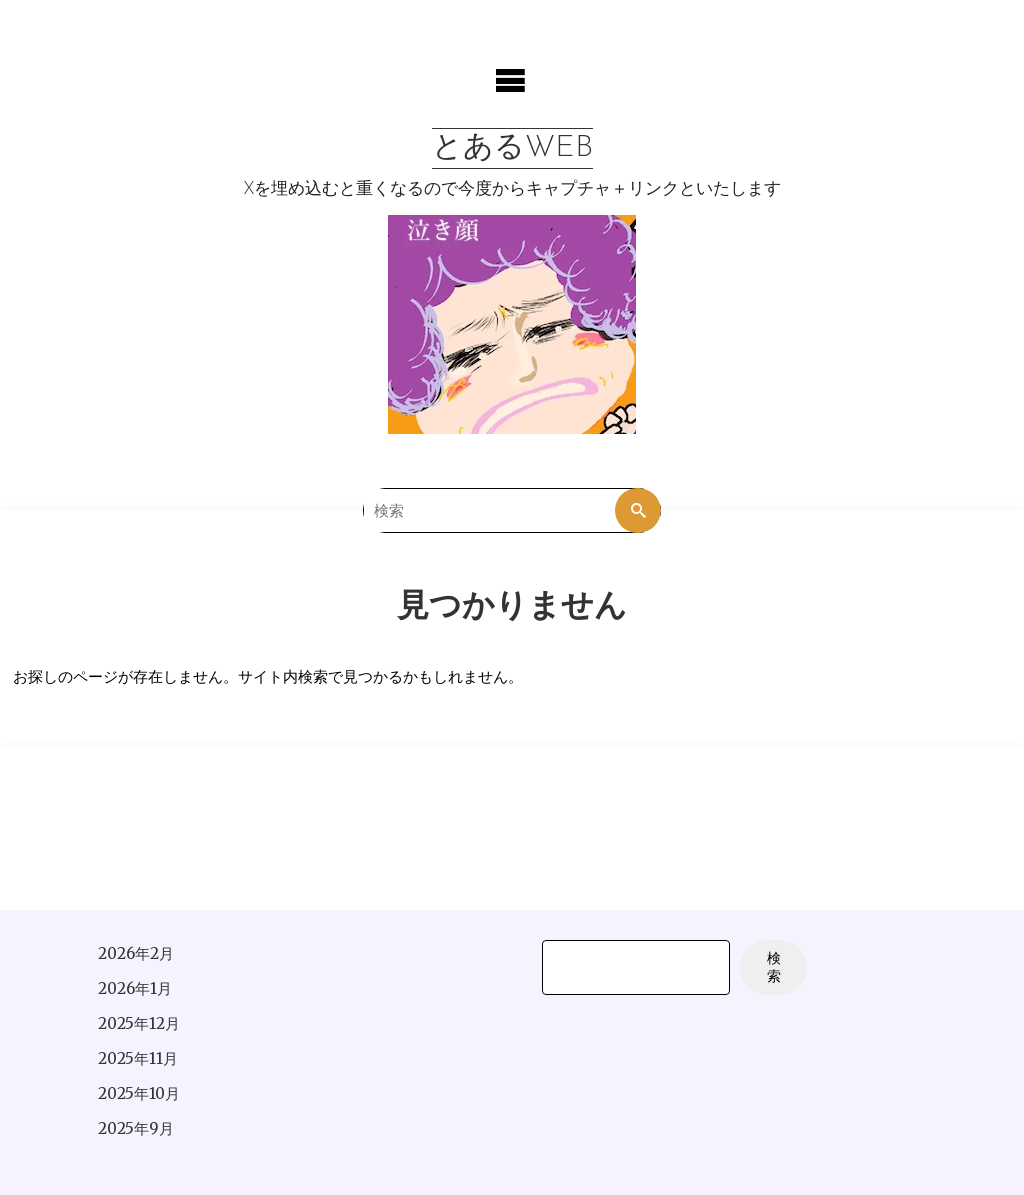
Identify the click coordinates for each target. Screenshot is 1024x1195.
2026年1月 (135, 988)
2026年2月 (136, 953)
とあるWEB (512, 148)
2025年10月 (139, 1093)
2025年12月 (139, 1023)
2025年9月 (136, 1128)
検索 (774, 967)
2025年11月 (138, 1058)
